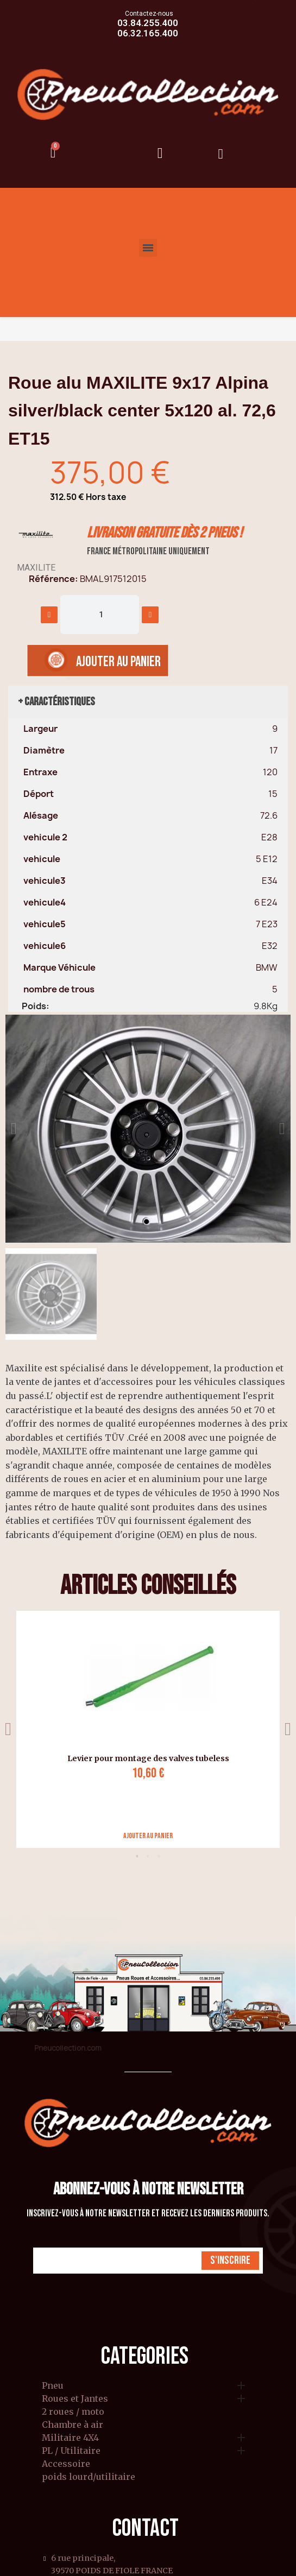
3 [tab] (159, 1856)
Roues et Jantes (75, 2399)
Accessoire (66, 2464)
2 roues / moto (73, 2412)
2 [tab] (148, 1856)
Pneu (53, 2386)
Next (287, 1729)
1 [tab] (137, 1856)
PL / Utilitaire (71, 2451)
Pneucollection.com (67, 2048)
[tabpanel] (144, 1729)
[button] (14, 1129)
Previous (8, 1729)
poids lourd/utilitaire (88, 2477)
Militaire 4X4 (70, 2438)
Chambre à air (72, 2425)
